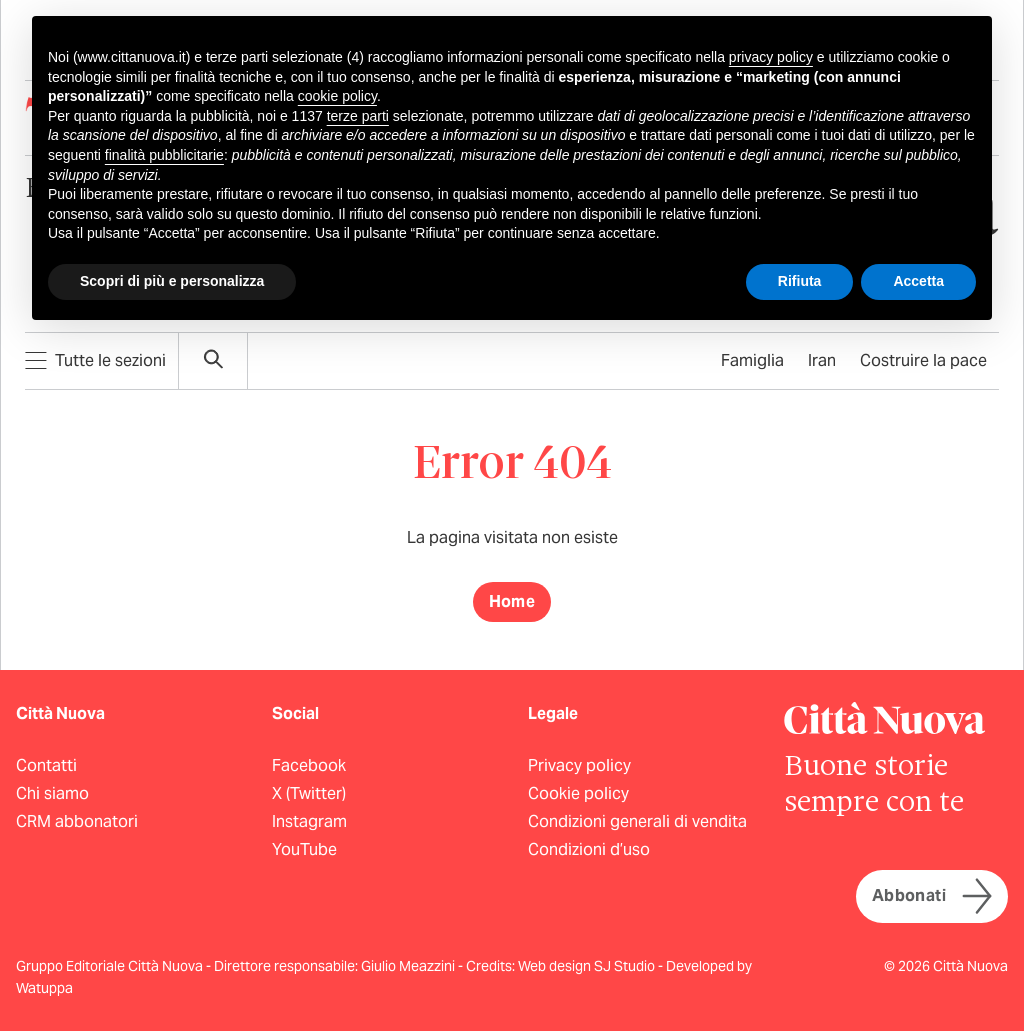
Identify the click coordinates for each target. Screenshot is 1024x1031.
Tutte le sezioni (95, 360)
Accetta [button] (918, 281)
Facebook (309, 765)
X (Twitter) (309, 793)
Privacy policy (579, 765)
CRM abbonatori (77, 821)
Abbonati (932, 896)
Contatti (46, 765)
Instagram (309, 821)
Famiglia (752, 360)
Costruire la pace (923, 360)
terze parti (358, 116)
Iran (822, 360)
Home (512, 601)
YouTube (304, 849)
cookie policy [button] (337, 96)
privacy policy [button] (771, 57)
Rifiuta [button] (800, 281)
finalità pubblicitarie (164, 155)
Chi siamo (52, 793)
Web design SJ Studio (588, 966)
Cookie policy (578, 793)
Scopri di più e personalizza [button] (172, 281)
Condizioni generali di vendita (637, 821)
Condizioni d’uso (589, 849)
